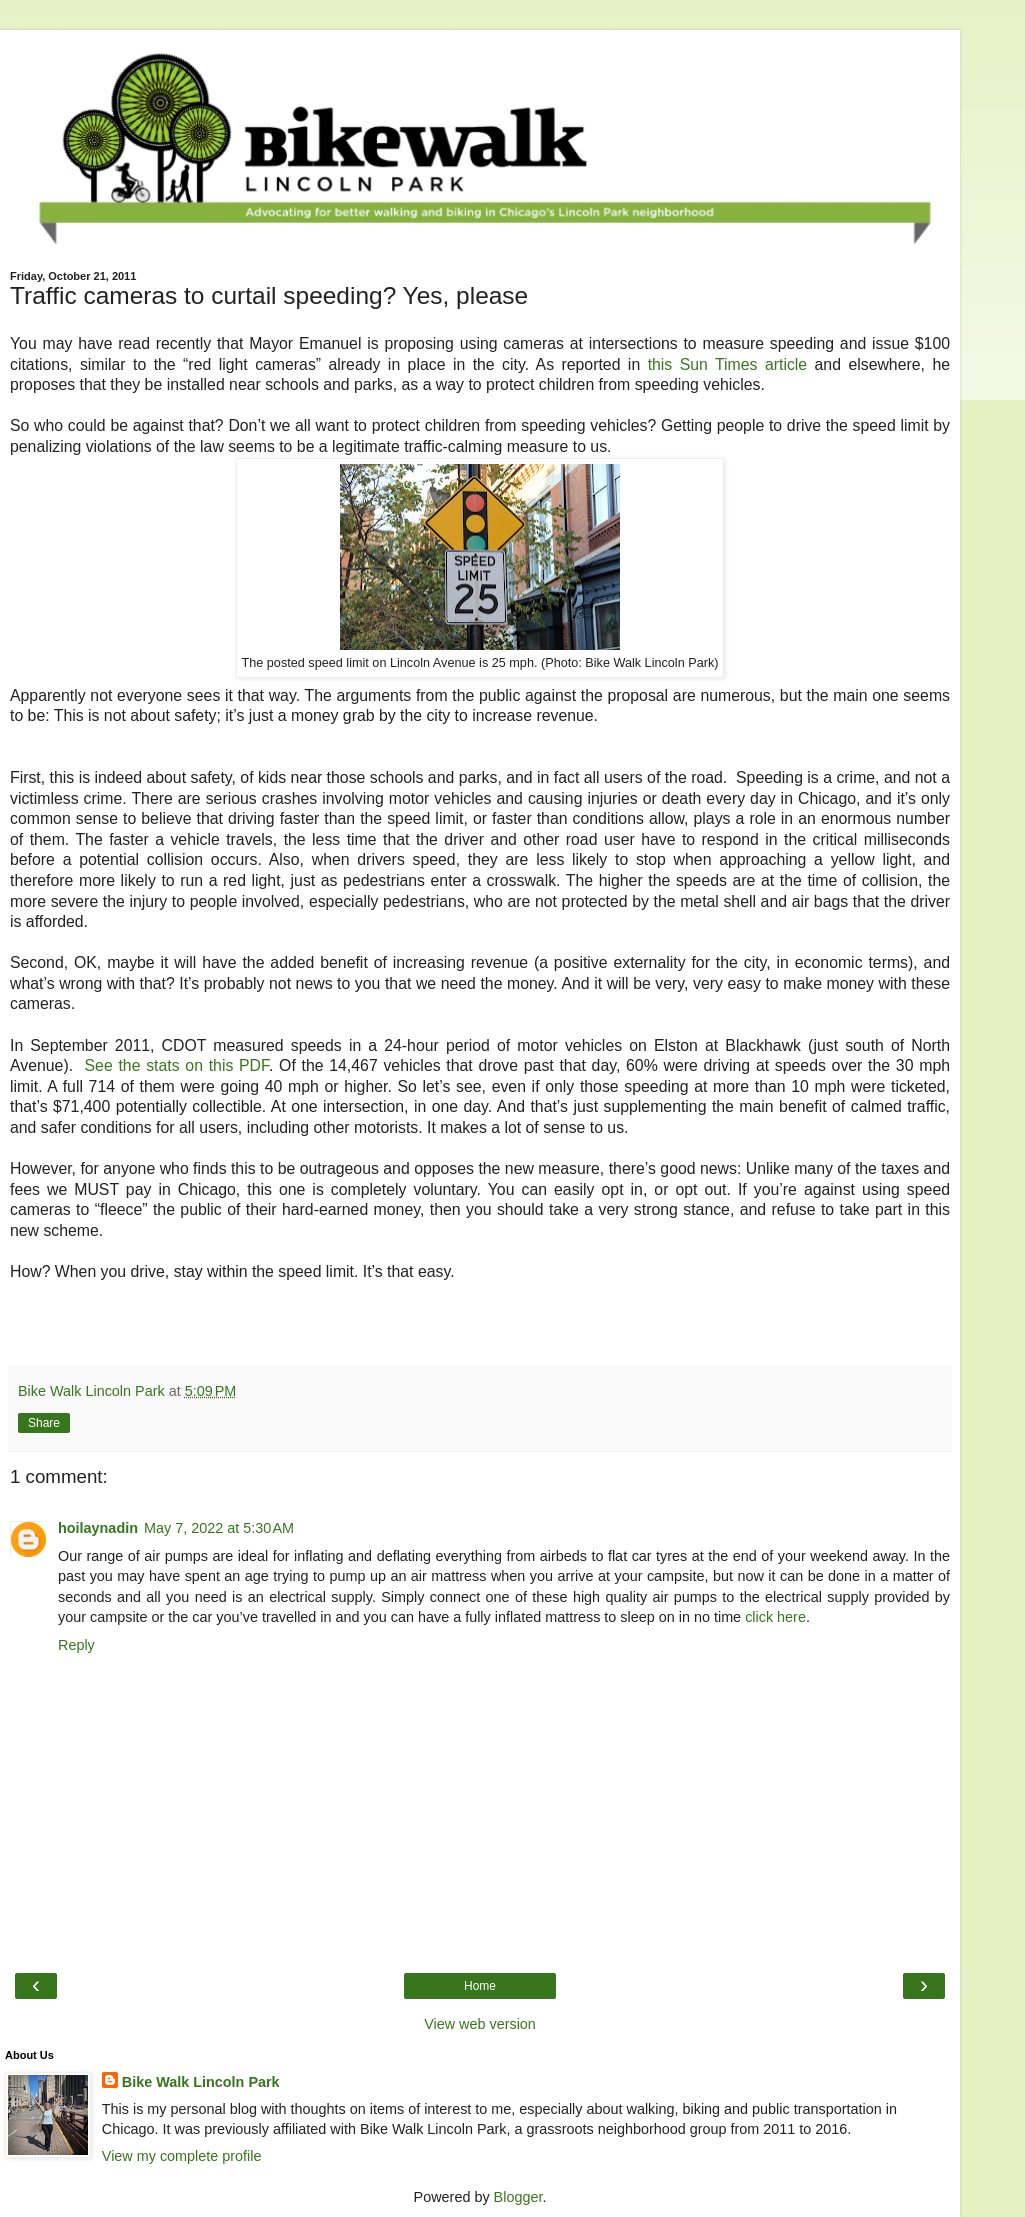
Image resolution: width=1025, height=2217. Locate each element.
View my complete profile (182, 2156)
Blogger (518, 2197)
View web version (480, 2024)
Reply (76, 1645)
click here (775, 1617)
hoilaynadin (98, 1528)
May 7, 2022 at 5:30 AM (219, 1528)
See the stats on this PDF (177, 1065)
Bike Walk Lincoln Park (201, 2082)
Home (480, 1986)
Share (44, 1423)
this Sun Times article (728, 364)
